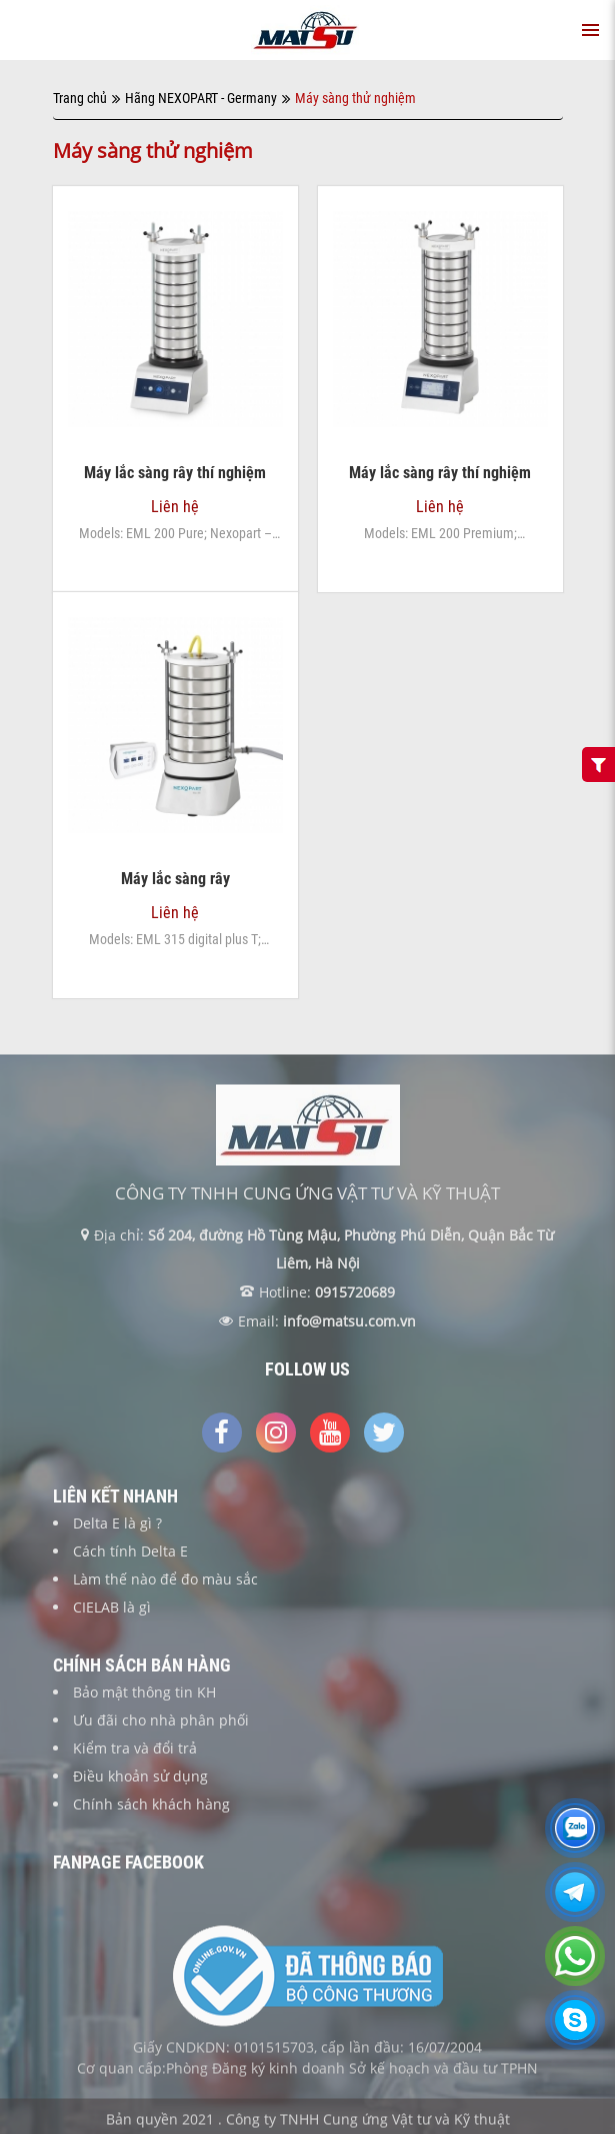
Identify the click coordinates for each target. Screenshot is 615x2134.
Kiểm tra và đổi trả (135, 1753)
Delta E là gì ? (117, 1528)
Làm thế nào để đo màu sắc (165, 1584)
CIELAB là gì (112, 1612)
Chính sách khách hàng (151, 1809)
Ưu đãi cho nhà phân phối (161, 1725)
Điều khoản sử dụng (140, 1781)
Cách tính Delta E (130, 1556)
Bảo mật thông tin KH (144, 1697)
